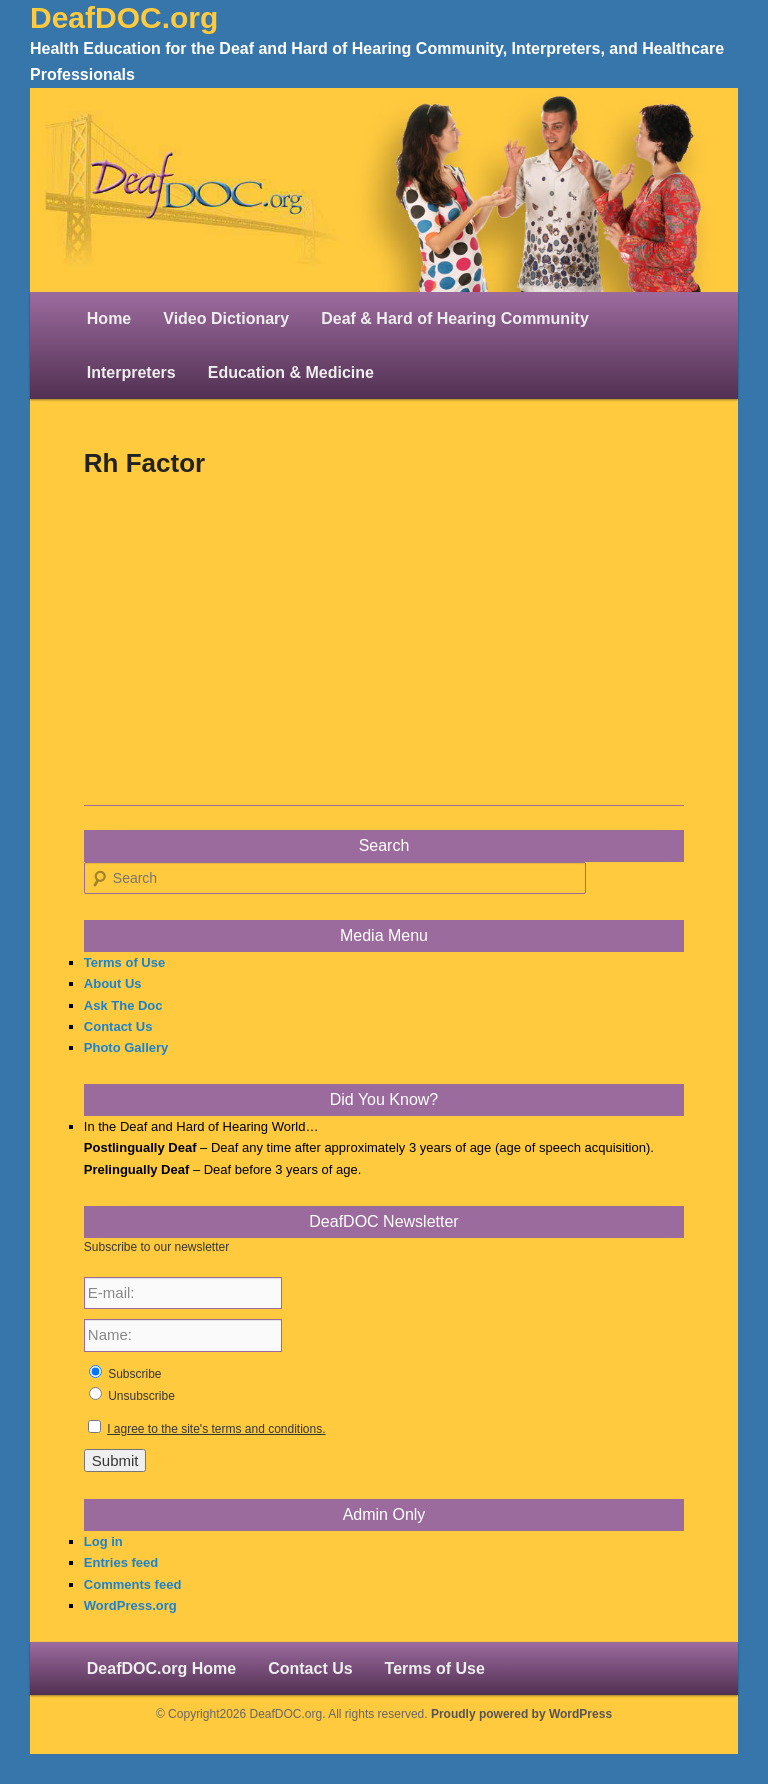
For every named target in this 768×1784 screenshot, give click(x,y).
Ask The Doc (123, 1005)
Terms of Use (124, 962)
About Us (113, 983)
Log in (103, 1541)
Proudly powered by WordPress (521, 1714)
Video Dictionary (226, 318)
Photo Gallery (126, 1047)
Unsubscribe (141, 1396)
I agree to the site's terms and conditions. (216, 1429)
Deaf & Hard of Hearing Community (455, 318)
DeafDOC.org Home (161, 1668)
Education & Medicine (291, 372)
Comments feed (133, 1584)
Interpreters (131, 372)
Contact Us (118, 1026)
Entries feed (121, 1562)
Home (109, 318)
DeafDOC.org (124, 17)
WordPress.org (130, 1605)
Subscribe (134, 1374)
